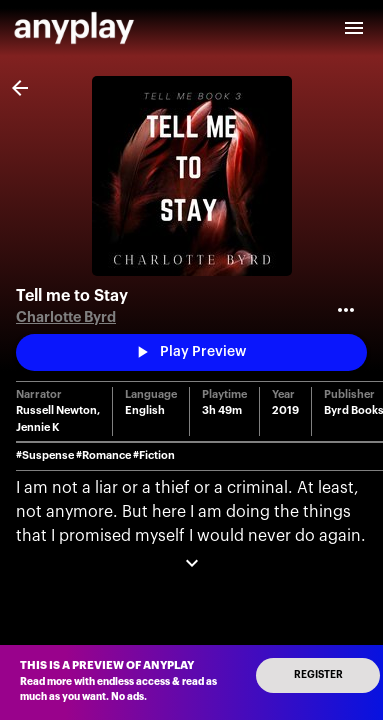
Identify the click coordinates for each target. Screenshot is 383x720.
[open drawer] (354, 28)
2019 (285, 410)
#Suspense (45, 455)
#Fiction (154, 455)
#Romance (103, 455)
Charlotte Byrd (66, 317)
